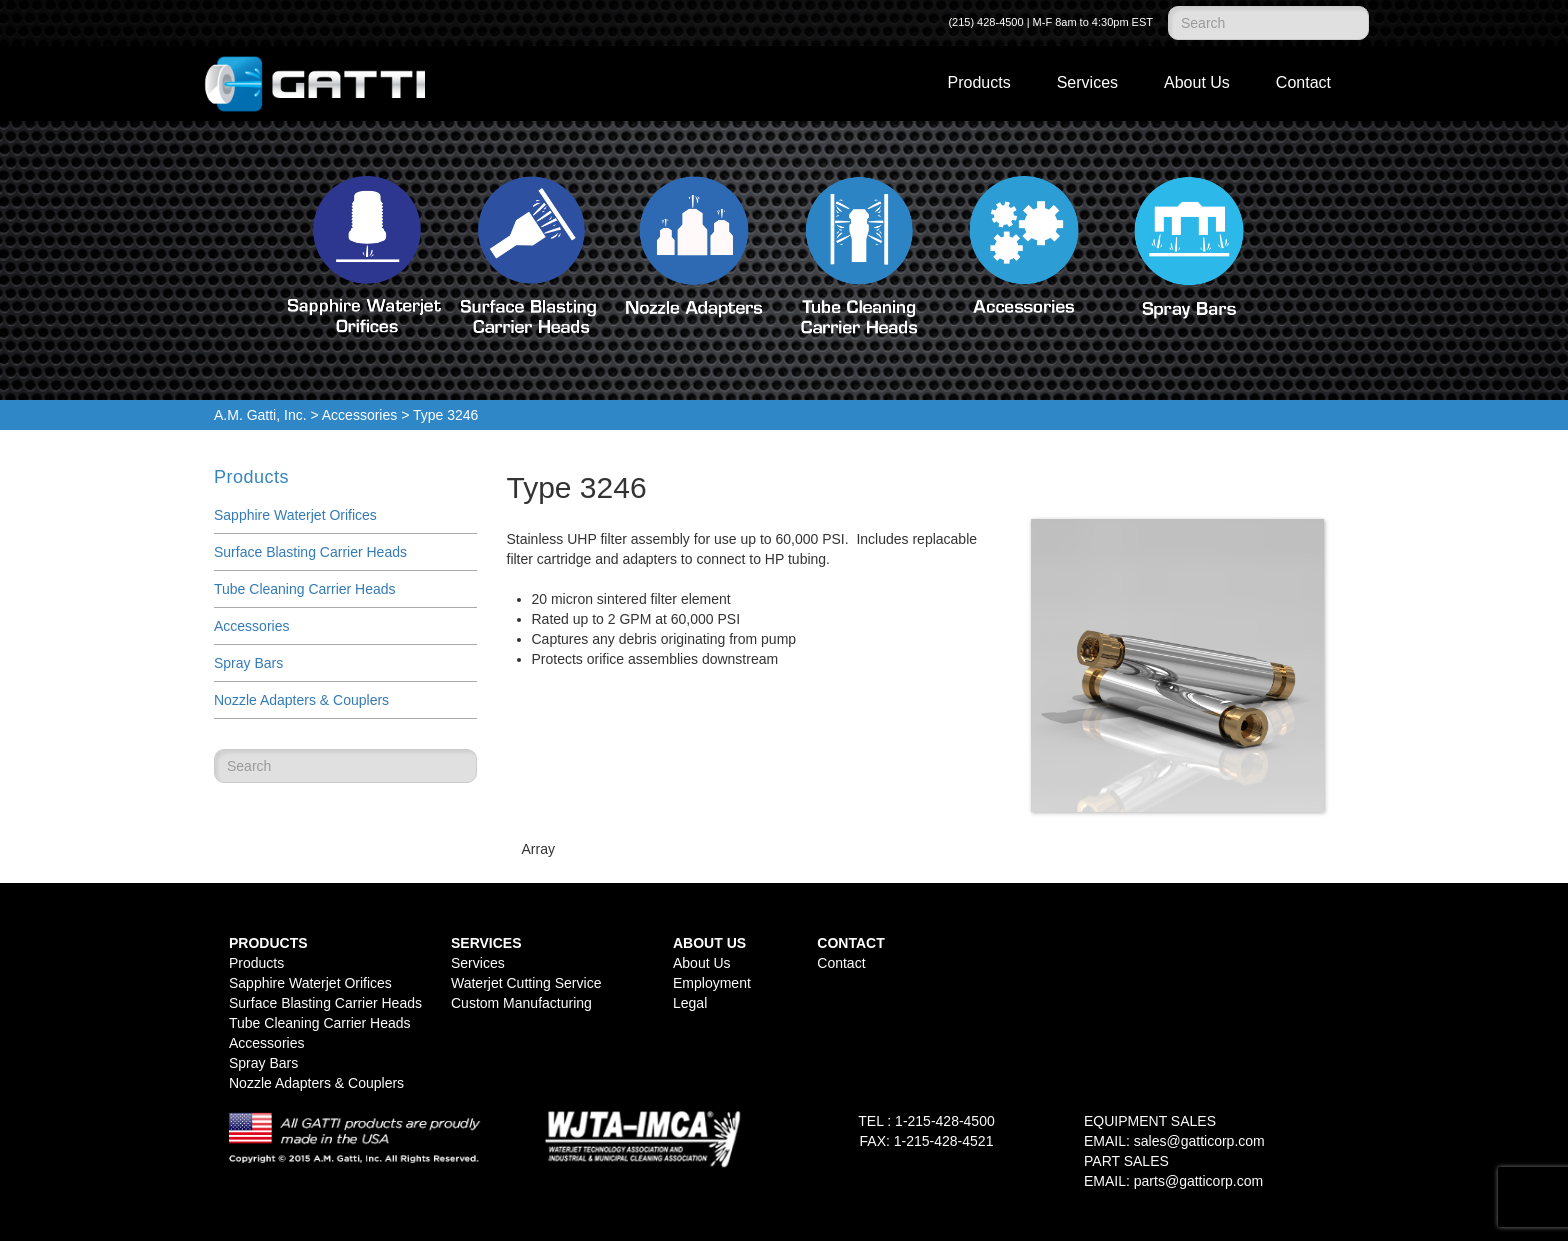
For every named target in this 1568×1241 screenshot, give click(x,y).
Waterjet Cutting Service (526, 983)
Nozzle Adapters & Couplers (301, 700)
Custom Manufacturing (521, 1003)
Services (1087, 82)
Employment (712, 983)
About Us (1197, 82)
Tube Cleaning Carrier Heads (305, 589)
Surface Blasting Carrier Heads (310, 552)
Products (979, 82)
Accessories (359, 415)
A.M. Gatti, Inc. (260, 415)
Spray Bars (248, 663)
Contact (1303, 82)
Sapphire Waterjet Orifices (295, 515)
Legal (690, 1003)
